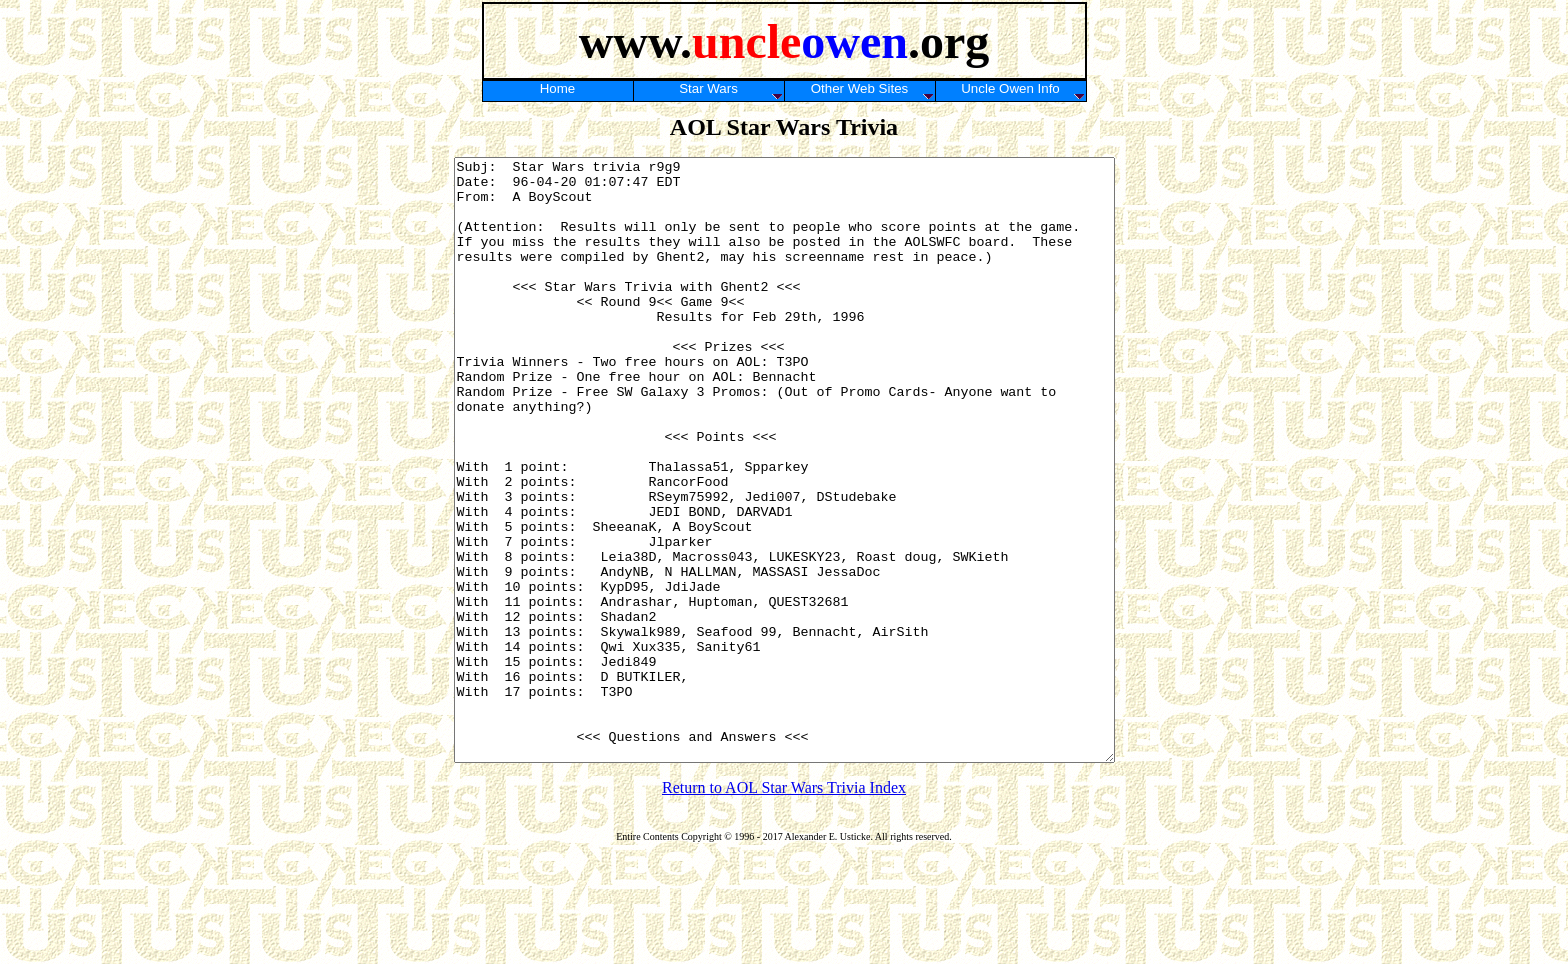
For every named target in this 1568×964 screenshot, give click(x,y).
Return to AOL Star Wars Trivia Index (784, 907)
